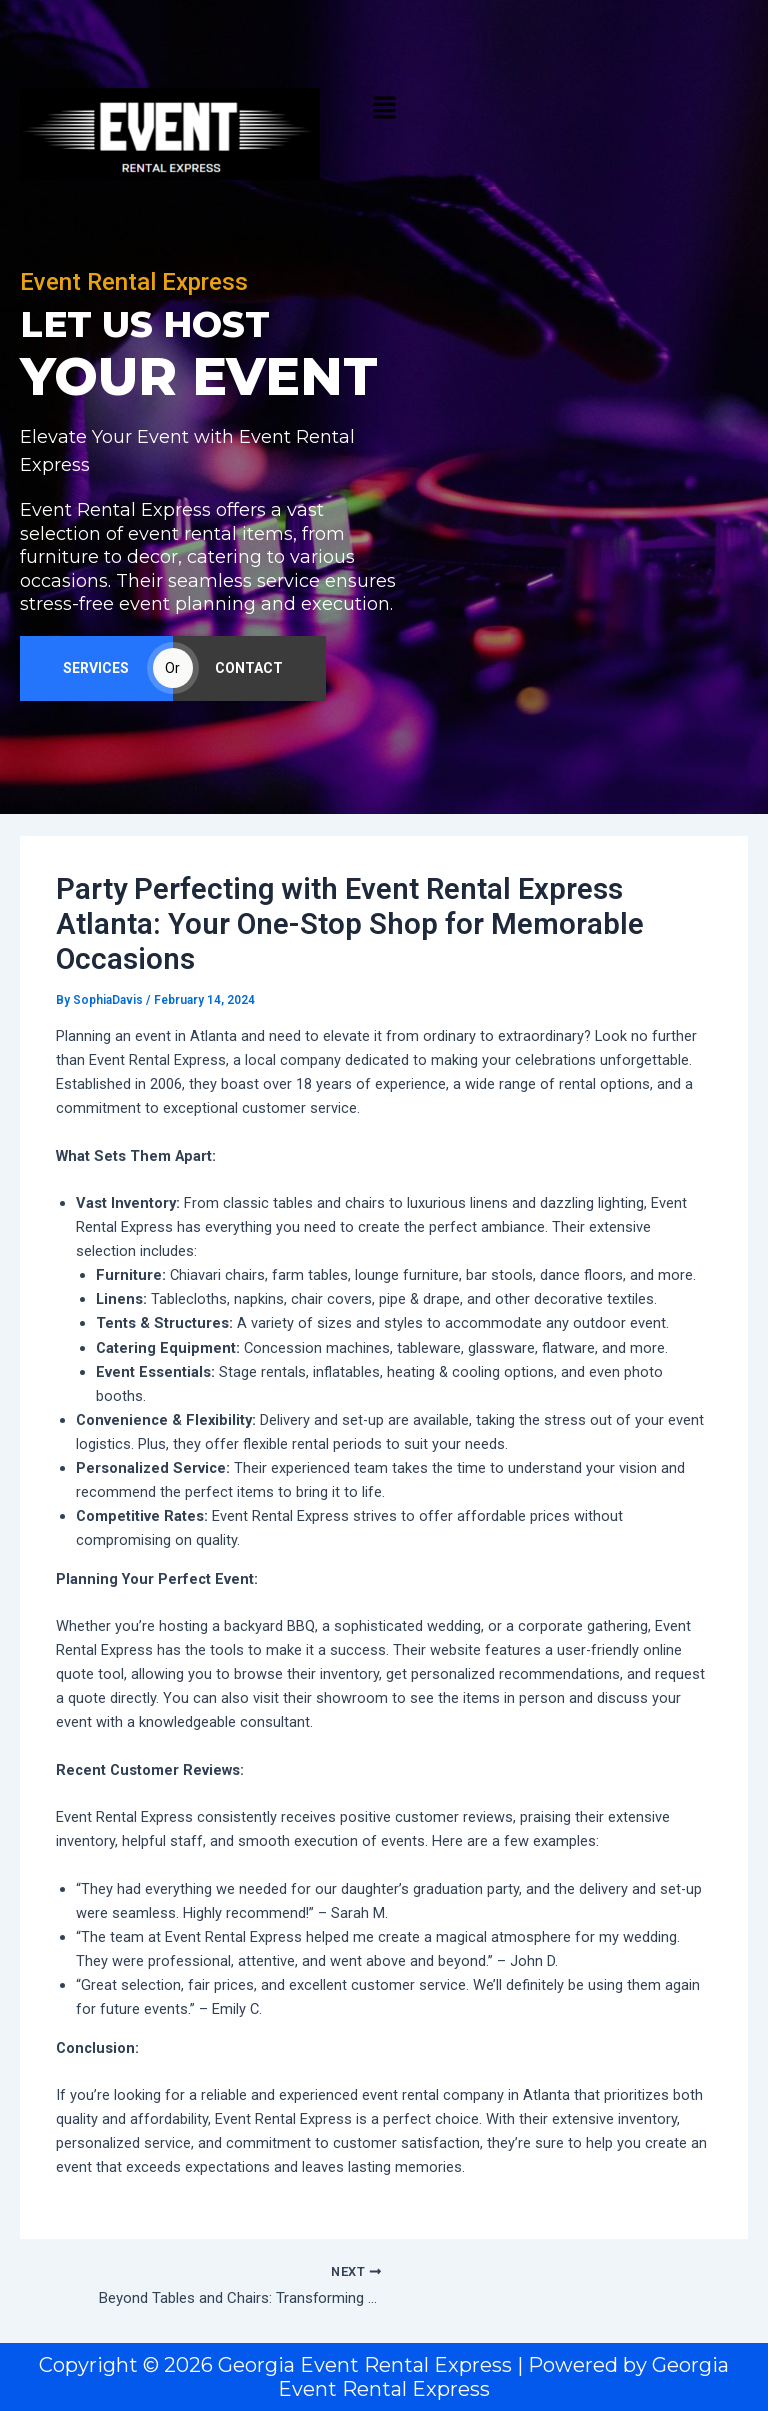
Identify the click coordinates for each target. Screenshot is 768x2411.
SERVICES (96, 674)
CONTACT (249, 674)
